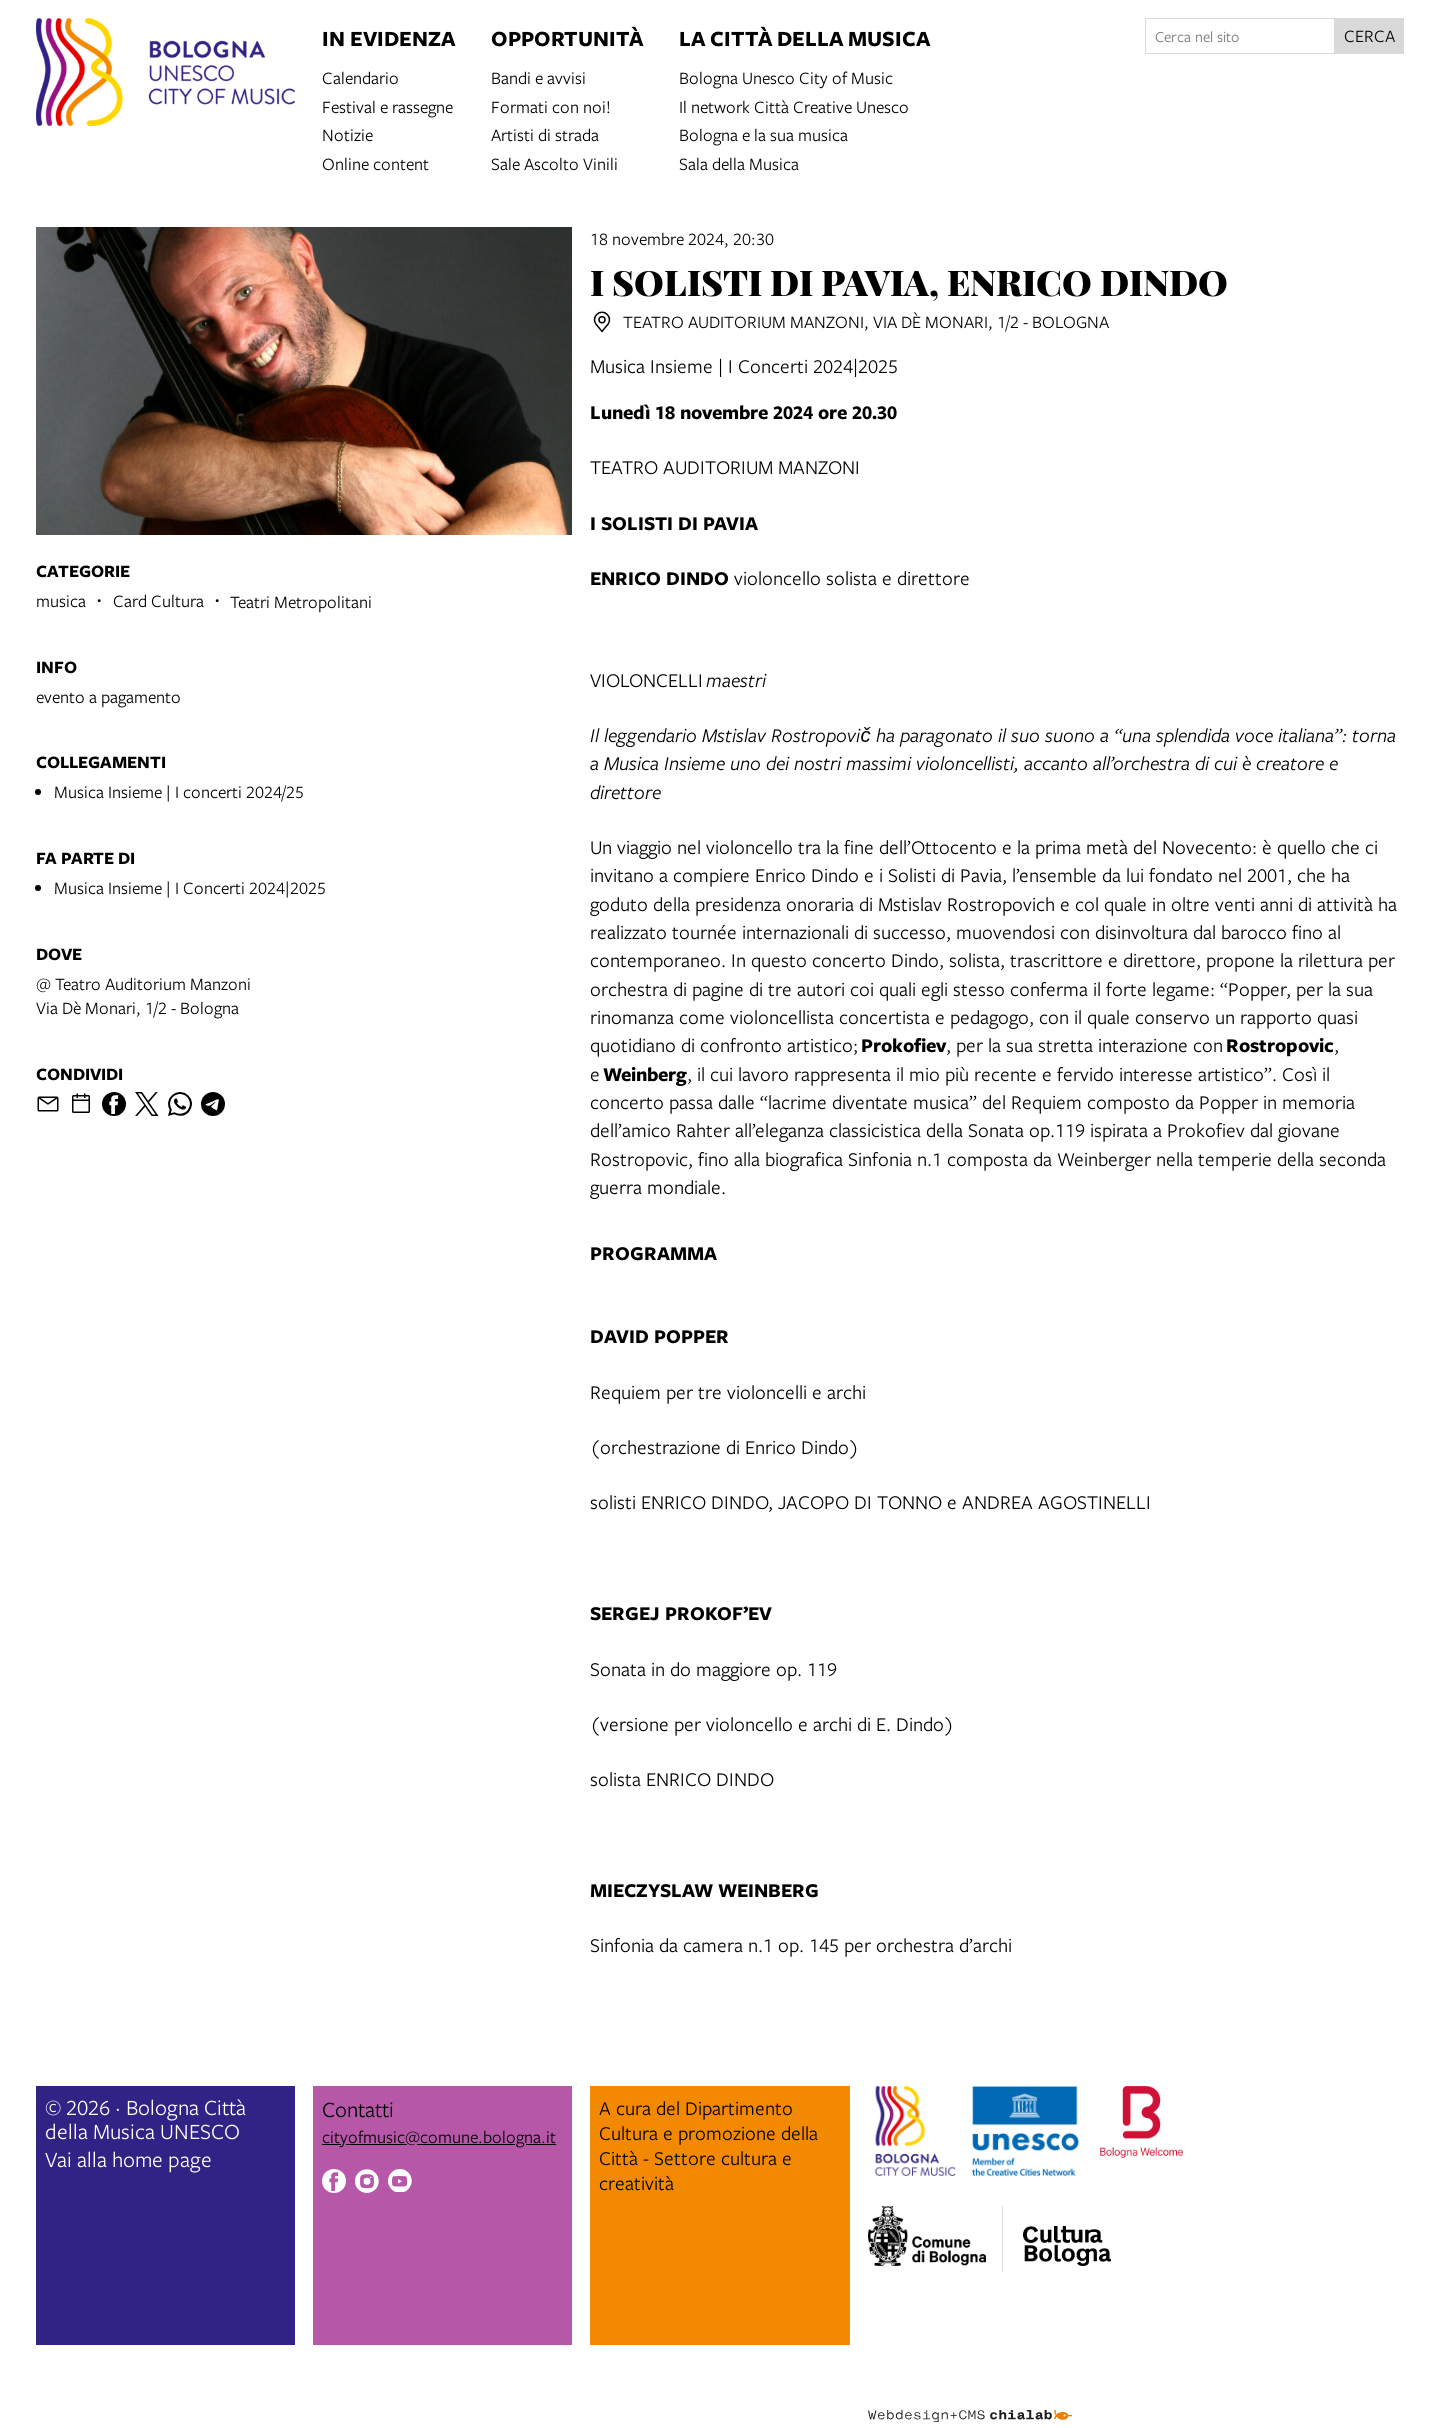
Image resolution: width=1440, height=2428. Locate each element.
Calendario (360, 76)
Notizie (347, 133)
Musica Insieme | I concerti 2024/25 (179, 791)
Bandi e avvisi (538, 76)
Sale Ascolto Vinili (554, 162)
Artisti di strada (545, 133)
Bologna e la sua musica (763, 133)
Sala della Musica (739, 162)
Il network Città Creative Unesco (794, 105)
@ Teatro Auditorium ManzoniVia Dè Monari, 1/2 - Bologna (143, 995)
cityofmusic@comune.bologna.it (439, 2136)
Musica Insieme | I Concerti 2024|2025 (190, 887)
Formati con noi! (551, 105)
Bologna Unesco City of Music (786, 76)
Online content (375, 162)
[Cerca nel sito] (1240, 36)
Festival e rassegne (387, 105)
